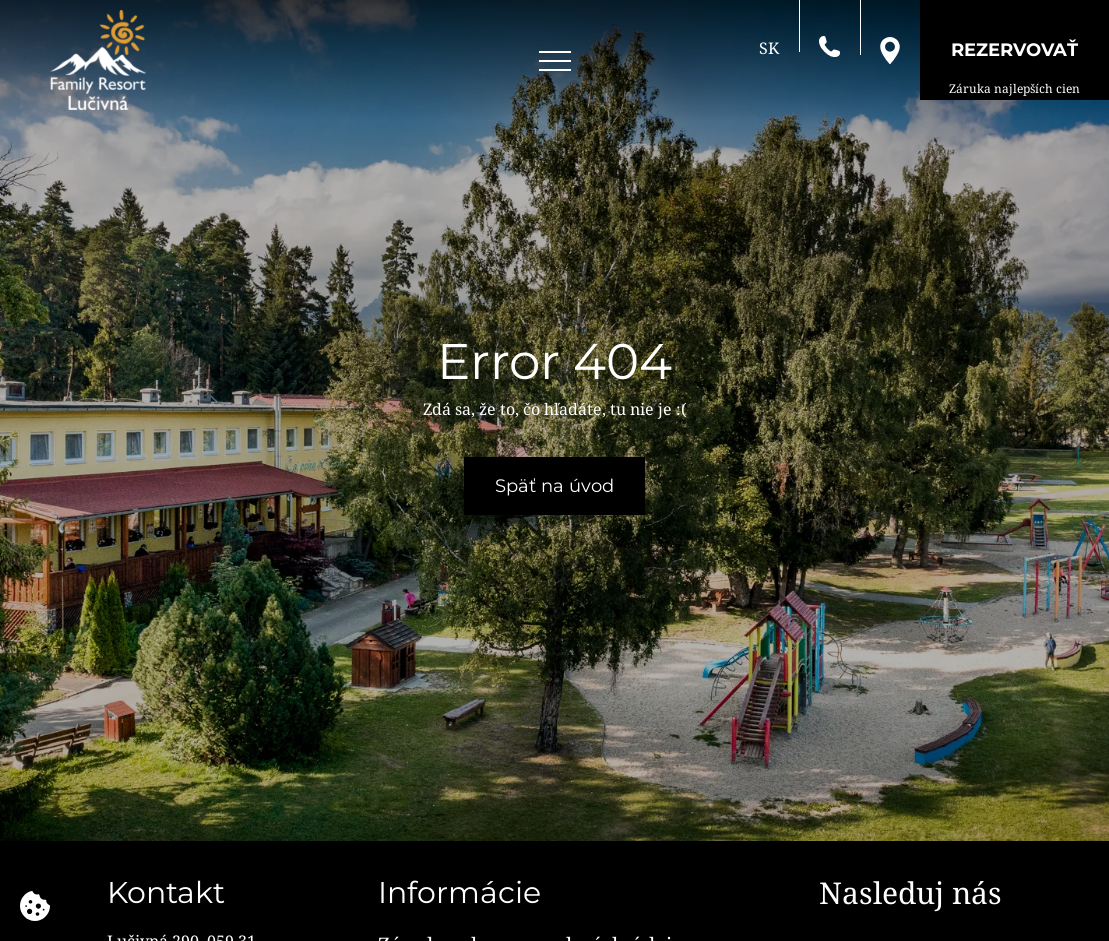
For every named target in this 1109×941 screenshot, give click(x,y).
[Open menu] (555, 61)
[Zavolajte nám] (829, 45)
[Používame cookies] (35, 906)
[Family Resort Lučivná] (98, 60)
